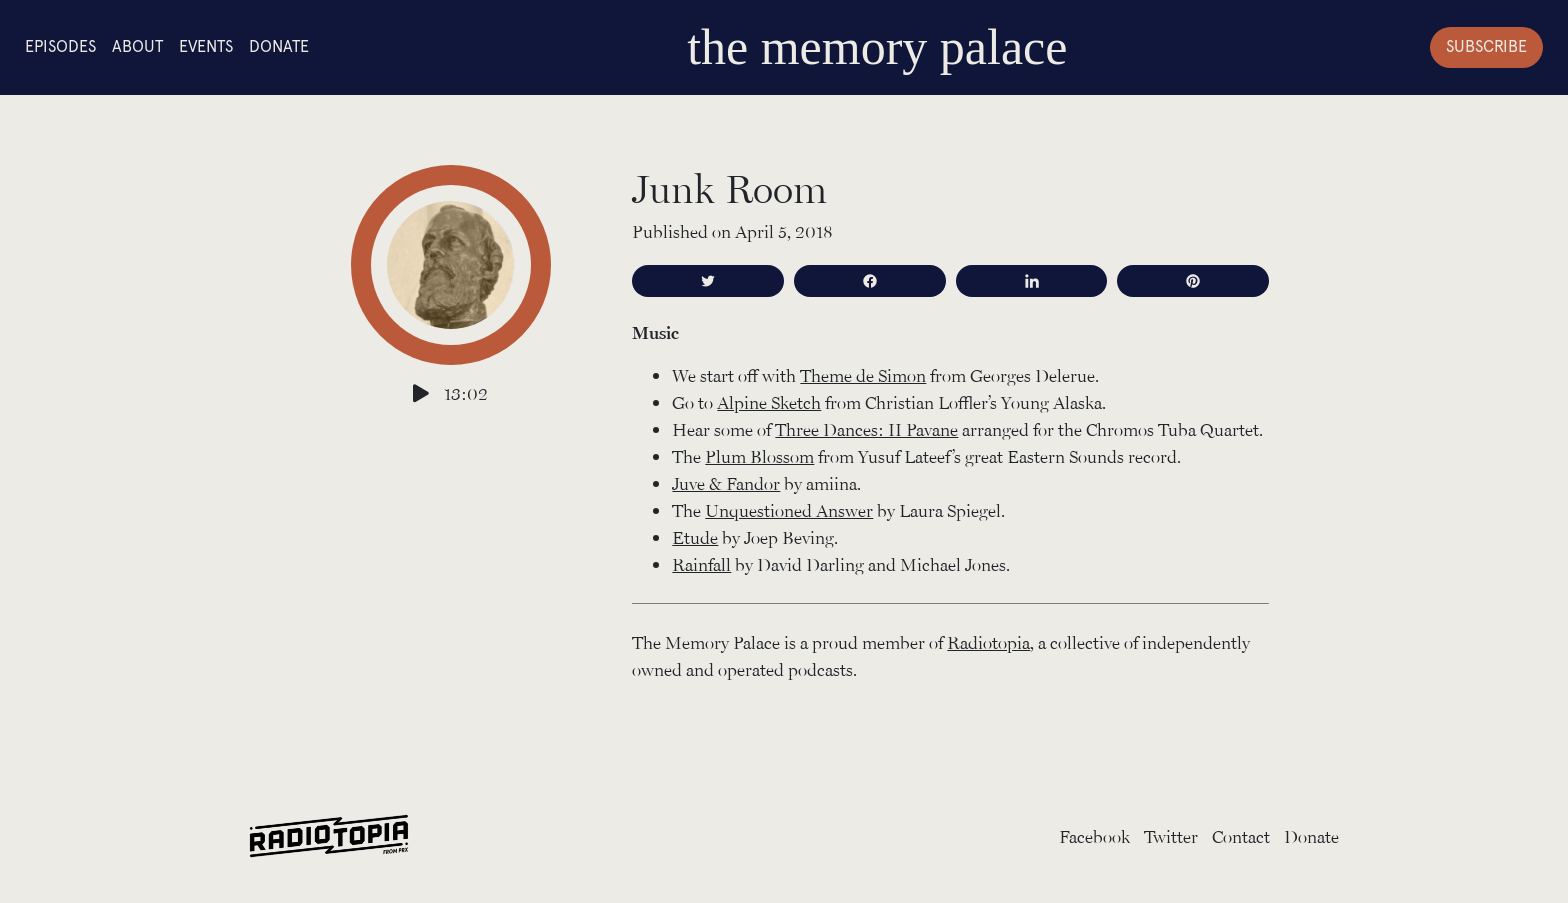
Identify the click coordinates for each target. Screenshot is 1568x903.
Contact (1241, 836)
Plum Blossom (759, 456)
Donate (279, 46)
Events (206, 46)
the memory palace (877, 47)
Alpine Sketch (769, 402)
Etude (695, 537)
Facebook (1094, 836)
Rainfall (701, 564)
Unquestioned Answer (789, 510)
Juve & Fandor (726, 483)
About (137, 46)
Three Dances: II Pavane (866, 429)
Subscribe (1486, 46)
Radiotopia (988, 642)
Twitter (1171, 836)
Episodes (60, 46)
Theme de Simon (863, 375)
